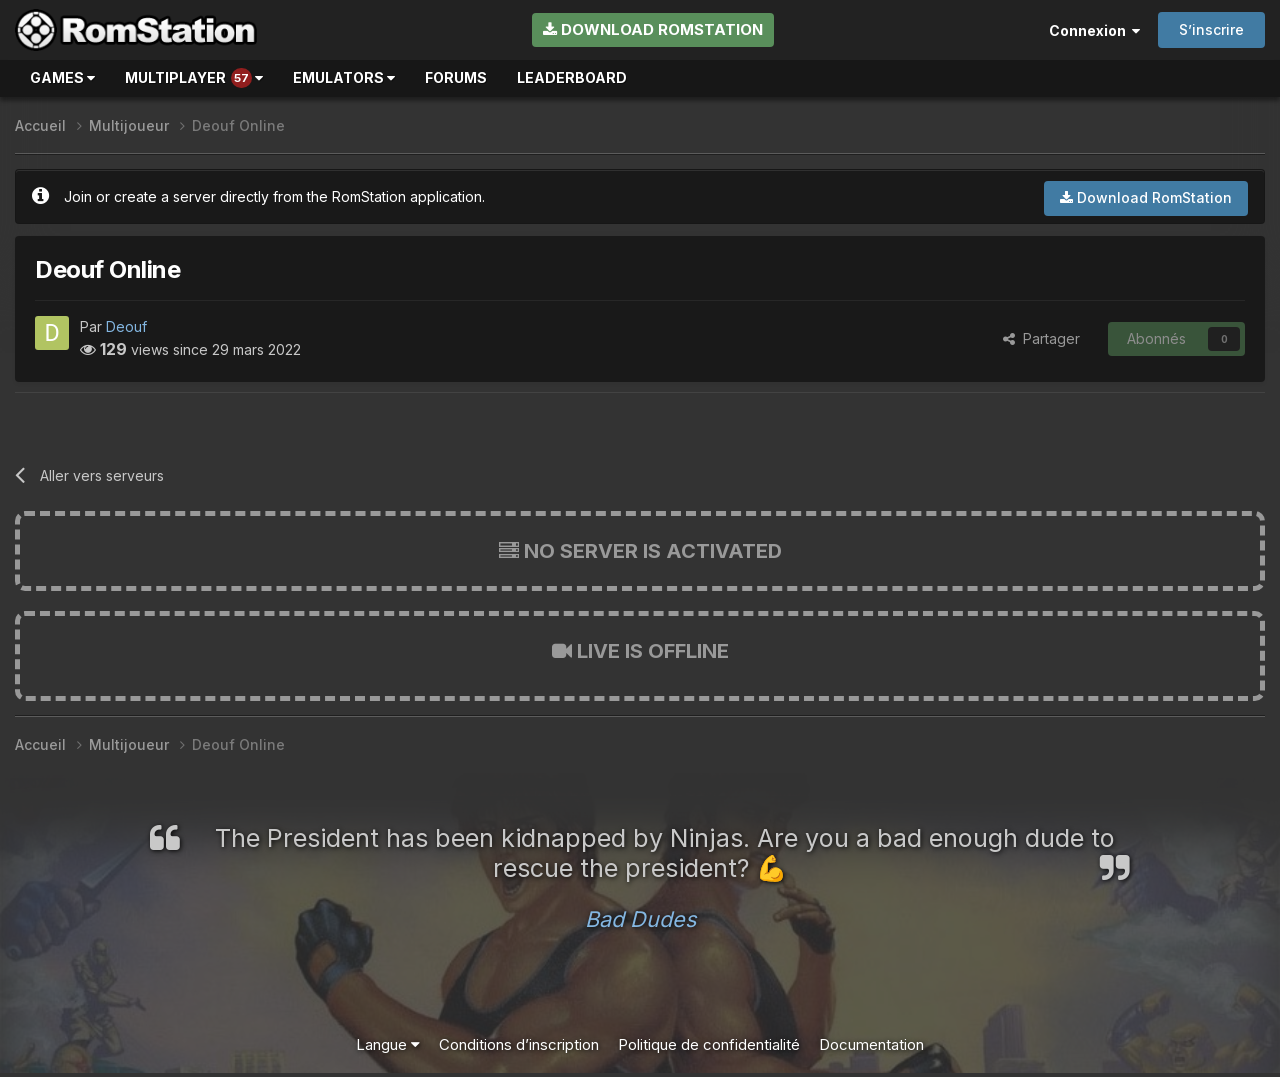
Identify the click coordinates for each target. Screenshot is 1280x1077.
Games (62, 77)
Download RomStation (653, 29)
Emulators (344, 77)
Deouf (126, 326)
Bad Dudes (640, 919)
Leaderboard (572, 77)
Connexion (1094, 30)
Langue (388, 1044)
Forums (456, 77)
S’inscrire (1211, 29)
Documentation (871, 1044)
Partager (1041, 338)
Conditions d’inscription (519, 1044)
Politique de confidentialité (709, 1044)
